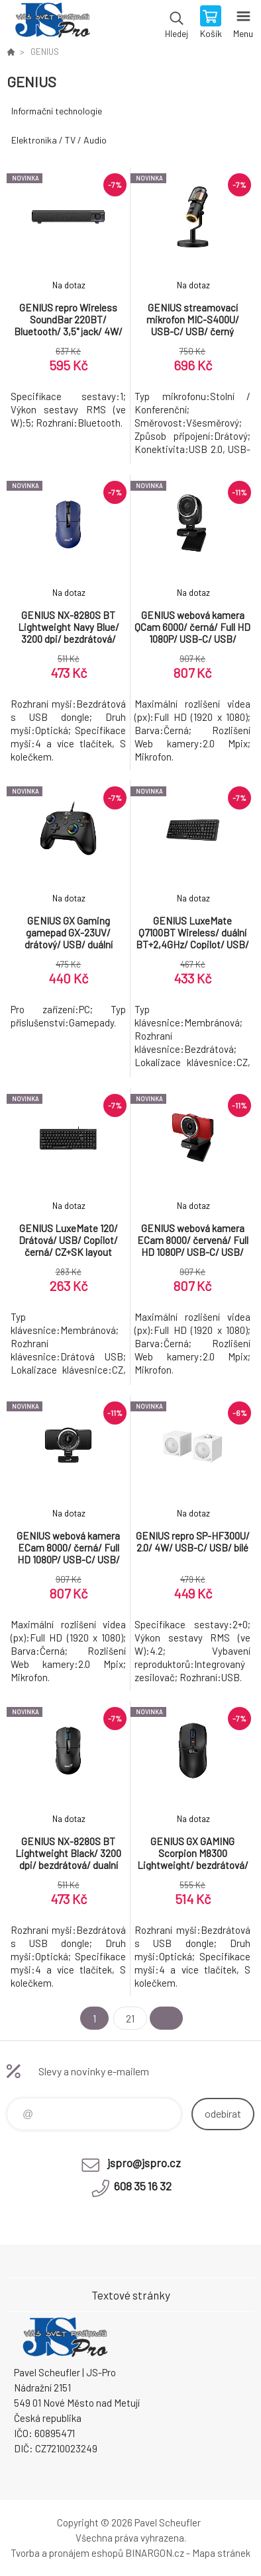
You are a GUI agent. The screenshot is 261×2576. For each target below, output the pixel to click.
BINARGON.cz (154, 2553)
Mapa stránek (221, 2553)
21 (130, 2018)
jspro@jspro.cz (144, 2162)
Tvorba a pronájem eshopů (67, 2553)
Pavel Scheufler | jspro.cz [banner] (52, 23)
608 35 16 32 (143, 2185)
